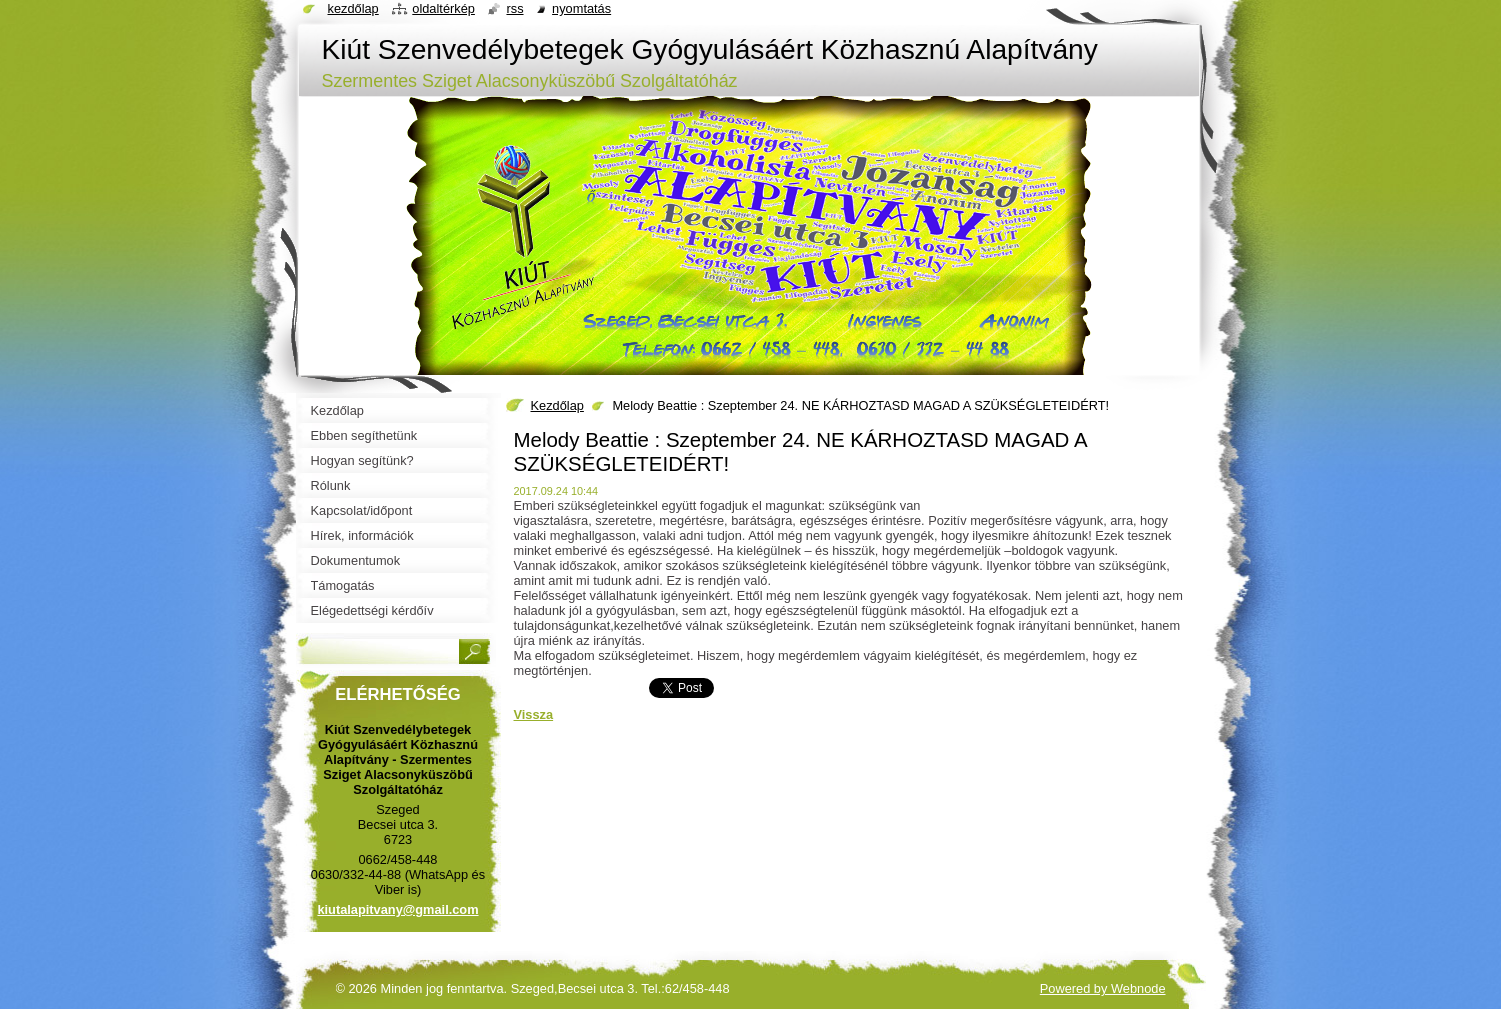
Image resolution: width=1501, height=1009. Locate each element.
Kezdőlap (557, 405)
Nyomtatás (581, 8)
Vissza (534, 714)
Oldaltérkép (443, 8)
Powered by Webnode (1103, 988)
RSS (514, 8)
